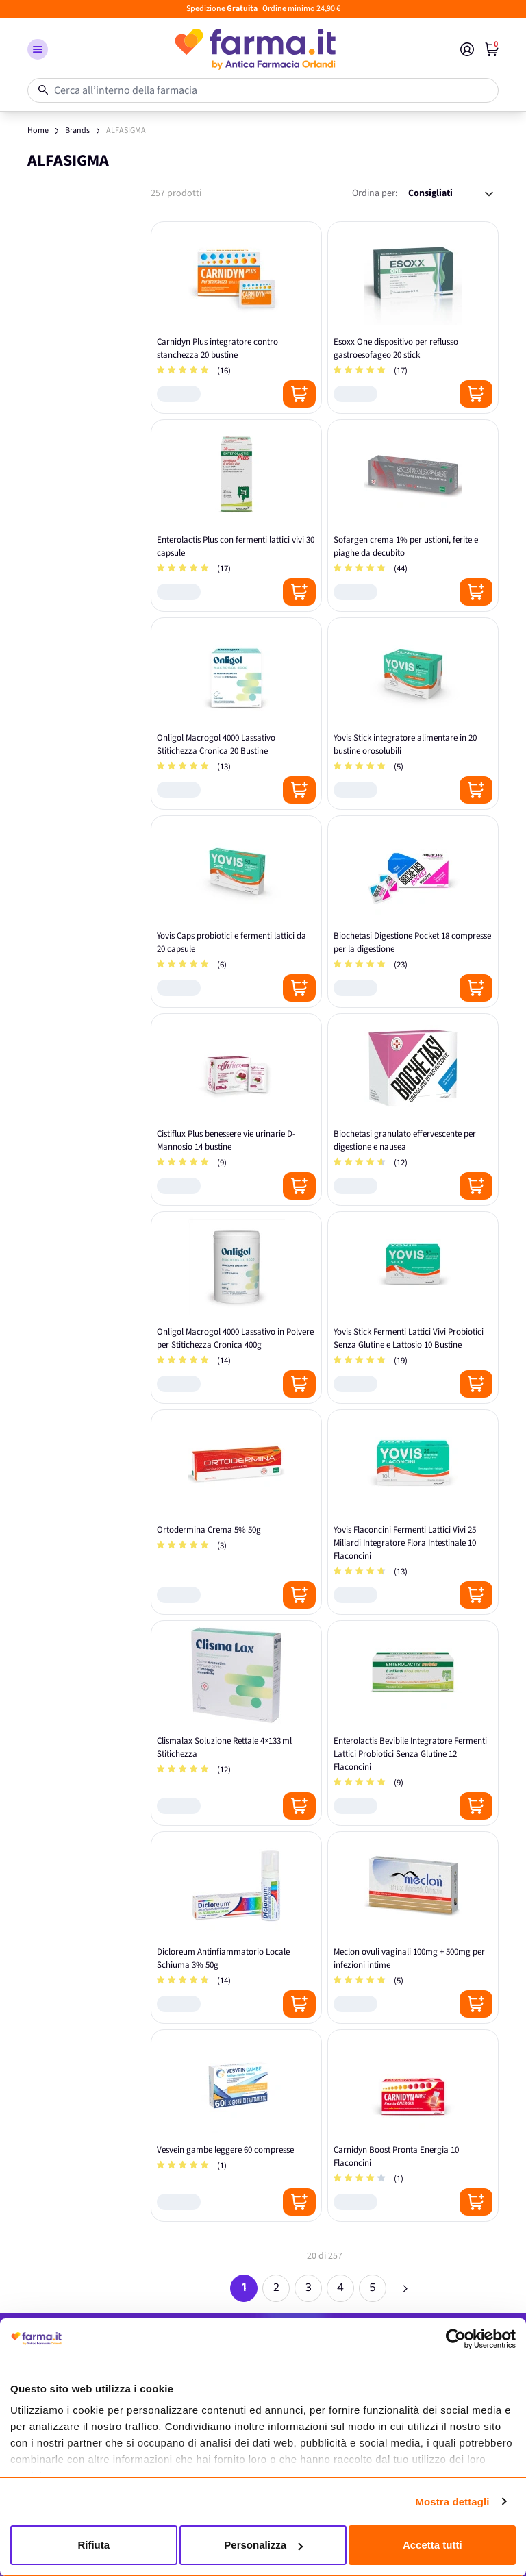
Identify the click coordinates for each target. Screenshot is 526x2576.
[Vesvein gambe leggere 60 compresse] (236, 2125)
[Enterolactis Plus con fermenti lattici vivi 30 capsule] (236, 515)
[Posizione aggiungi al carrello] (299, 394)
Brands (77, 130)
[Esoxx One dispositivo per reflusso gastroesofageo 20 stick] (413, 317)
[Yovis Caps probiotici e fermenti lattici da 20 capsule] (236, 911)
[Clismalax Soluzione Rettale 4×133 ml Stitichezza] (236, 1723)
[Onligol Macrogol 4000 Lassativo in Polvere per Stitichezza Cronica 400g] (236, 1307)
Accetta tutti (432, 2545)
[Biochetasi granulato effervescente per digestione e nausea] (413, 1109)
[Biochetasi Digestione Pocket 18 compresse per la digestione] (413, 911)
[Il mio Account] (467, 49)
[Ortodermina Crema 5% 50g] (236, 1512)
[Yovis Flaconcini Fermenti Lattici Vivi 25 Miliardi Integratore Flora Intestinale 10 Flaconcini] (413, 1512)
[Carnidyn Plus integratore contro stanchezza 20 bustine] (236, 317)
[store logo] (254, 49)
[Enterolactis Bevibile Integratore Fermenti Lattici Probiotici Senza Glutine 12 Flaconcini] (413, 1723)
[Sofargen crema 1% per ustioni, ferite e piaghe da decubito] (413, 515)
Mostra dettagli (452, 2501)
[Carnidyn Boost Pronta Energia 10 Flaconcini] (413, 2125)
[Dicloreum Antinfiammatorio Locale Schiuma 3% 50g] (236, 1927)
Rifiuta (93, 2545)
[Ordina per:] (451, 193)
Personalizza (263, 2545)
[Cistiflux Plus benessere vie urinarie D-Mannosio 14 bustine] (236, 1109)
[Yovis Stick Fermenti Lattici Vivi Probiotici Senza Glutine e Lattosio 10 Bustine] (413, 1307)
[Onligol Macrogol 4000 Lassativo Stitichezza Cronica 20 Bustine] (236, 713)
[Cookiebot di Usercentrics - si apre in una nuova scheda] (456, 2339)
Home (38, 130)
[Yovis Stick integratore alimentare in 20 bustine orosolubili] (413, 713)
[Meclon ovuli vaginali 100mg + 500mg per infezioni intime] (413, 1927)
